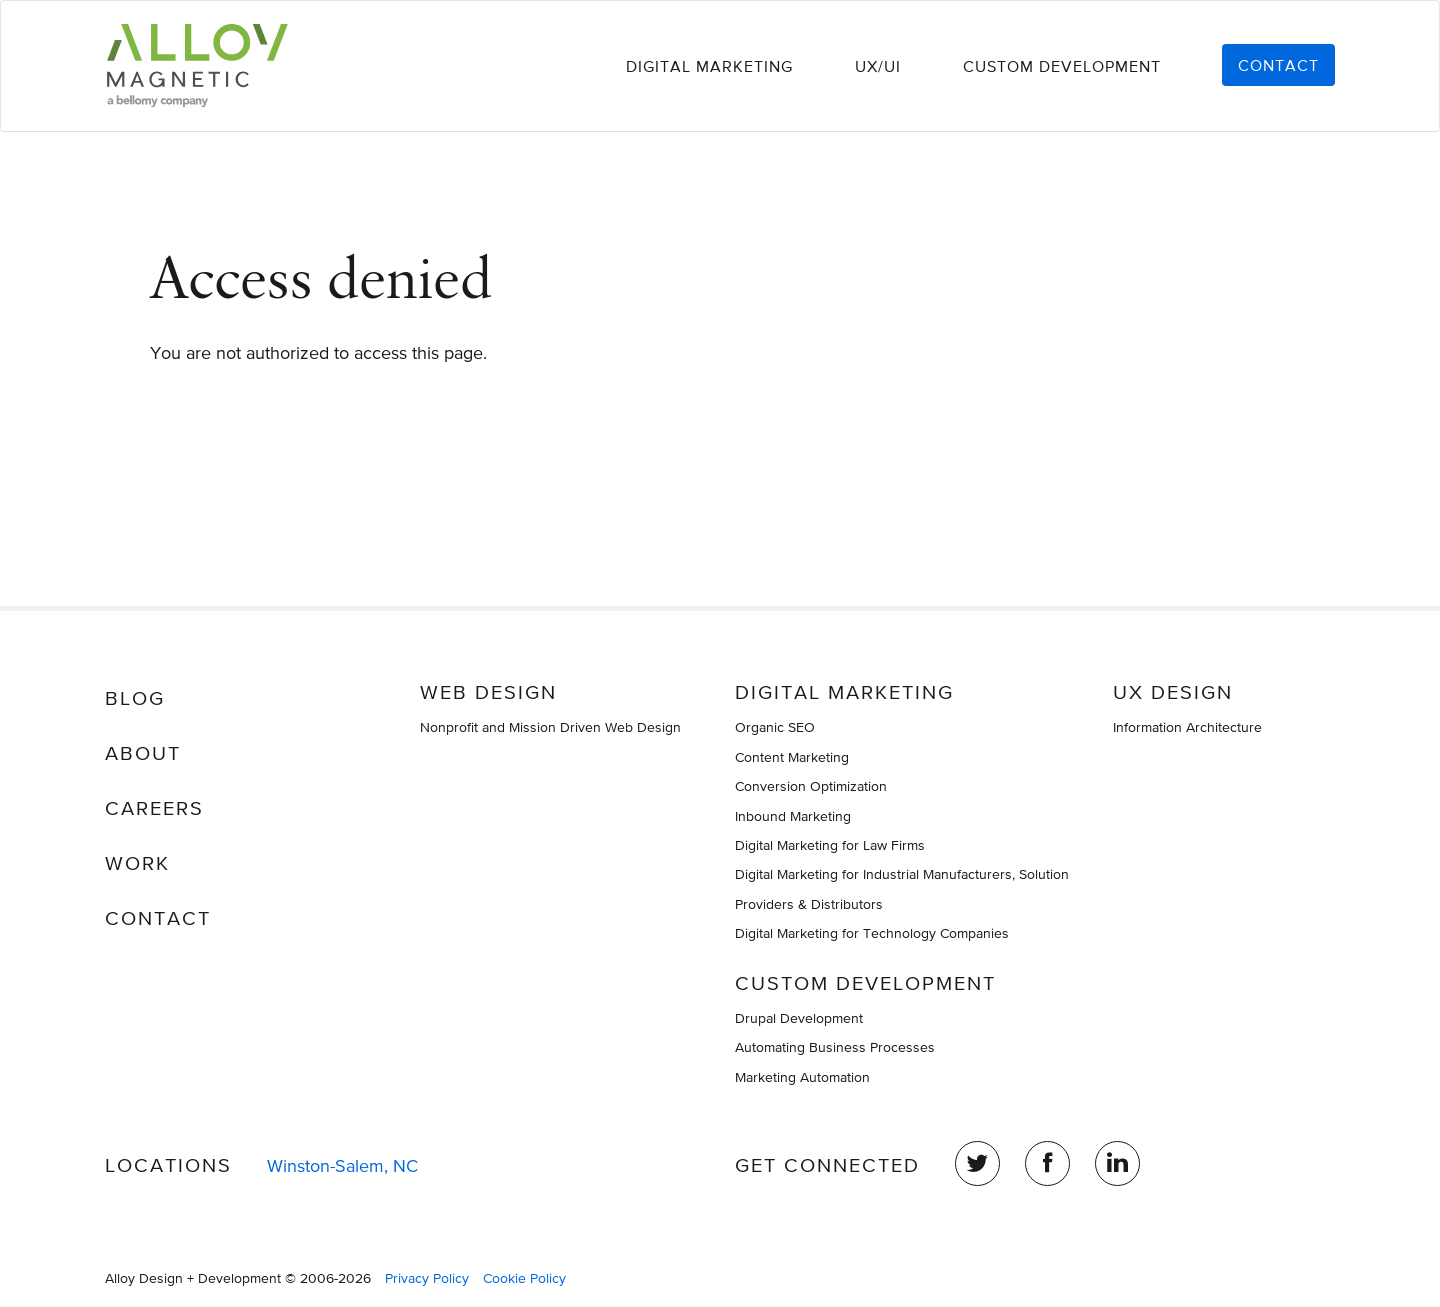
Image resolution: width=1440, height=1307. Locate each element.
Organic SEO (775, 727)
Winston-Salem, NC (342, 1165)
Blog (135, 698)
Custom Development (1062, 66)
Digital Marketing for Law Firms (830, 845)
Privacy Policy (427, 1278)
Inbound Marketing (793, 816)
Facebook (1047, 1163)
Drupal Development (799, 1018)
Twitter (977, 1163)
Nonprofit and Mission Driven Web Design (550, 727)
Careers (154, 808)
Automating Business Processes (835, 1047)
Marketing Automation (802, 1077)
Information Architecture (1187, 727)
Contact (1278, 65)
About (143, 753)
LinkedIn (1117, 1163)
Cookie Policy (524, 1278)
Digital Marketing (709, 66)
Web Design (488, 692)
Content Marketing (792, 757)
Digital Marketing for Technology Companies (872, 933)
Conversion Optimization (811, 786)
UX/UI (878, 66)
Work (137, 863)
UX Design (1173, 692)
